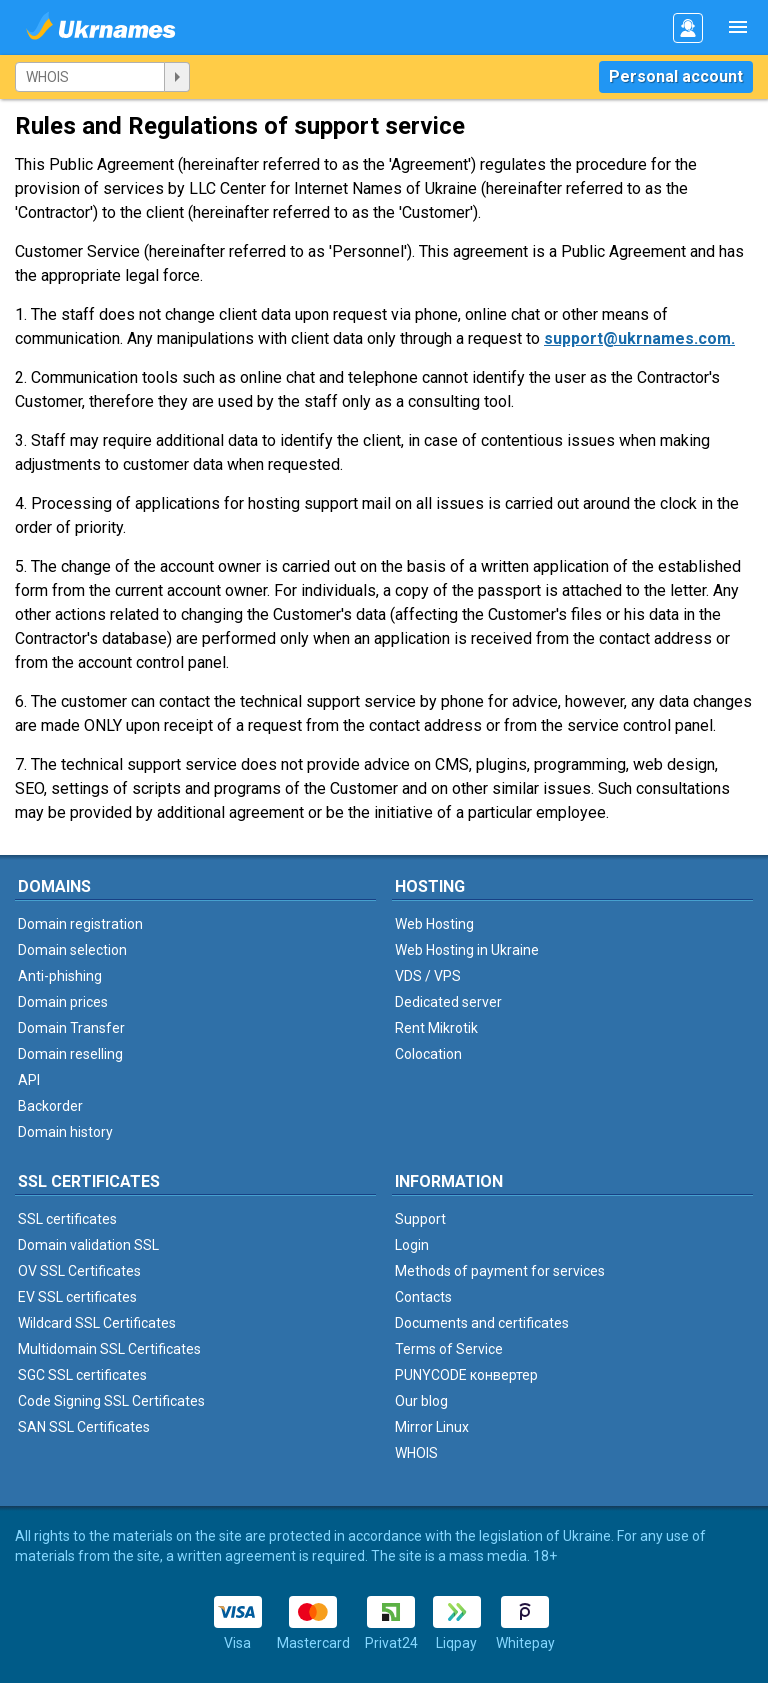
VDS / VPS (428, 976)
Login (412, 1245)
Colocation (428, 1054)
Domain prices (63, 1002)
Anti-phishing (60, 976)
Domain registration (80, 924)
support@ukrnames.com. (639, 338)
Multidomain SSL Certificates (109, 1349)
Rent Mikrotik (436, 1028)
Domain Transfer (71, 1028)
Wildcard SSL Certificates (97, 1323)
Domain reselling (70, 1054)
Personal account (676, 76)
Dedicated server (448, 1002)
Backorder (50, 1106)
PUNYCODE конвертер (466, 1375)
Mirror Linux (432, 1427)
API (29, 1080)
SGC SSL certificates (82, 1375)
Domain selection (72, 950)
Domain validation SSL (88, 1245)
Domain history (65, 1132)
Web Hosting (434, 924)
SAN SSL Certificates (84, 1427)
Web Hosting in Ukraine (467, 950)
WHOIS (416, 1453)
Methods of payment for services (500, 1271)
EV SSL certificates (77, 1297)
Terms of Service (449, 1349)
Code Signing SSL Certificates (111, 1401)
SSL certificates (67, 1219)
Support (420, 1219)
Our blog (421, 1401)
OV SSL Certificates (79, 1271)
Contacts (423, 1297)
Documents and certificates (482, 1323)
